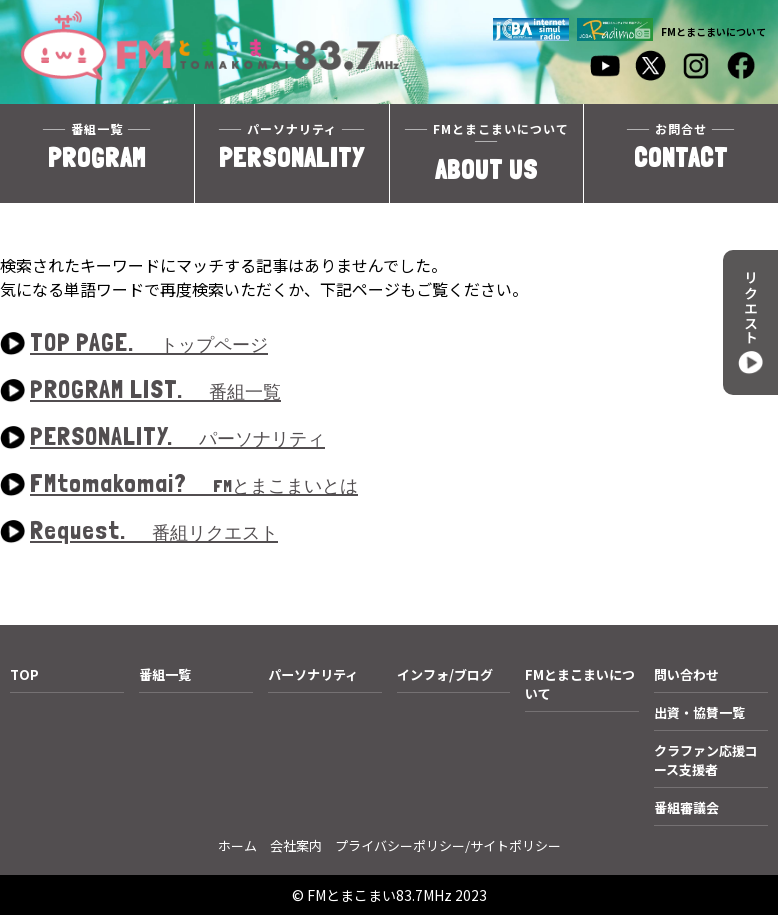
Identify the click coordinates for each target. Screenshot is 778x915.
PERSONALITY (292, 147)
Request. (154, 531)
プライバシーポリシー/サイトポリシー (448, 845)
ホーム (237, 845)
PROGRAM (97, 147)
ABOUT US (487, 153)
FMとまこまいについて (713, 31)
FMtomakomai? (194, 484)
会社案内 (296, 845)
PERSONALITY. (177, 437)
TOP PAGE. (149, 343)
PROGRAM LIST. (155, 390)
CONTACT (681, 147)
